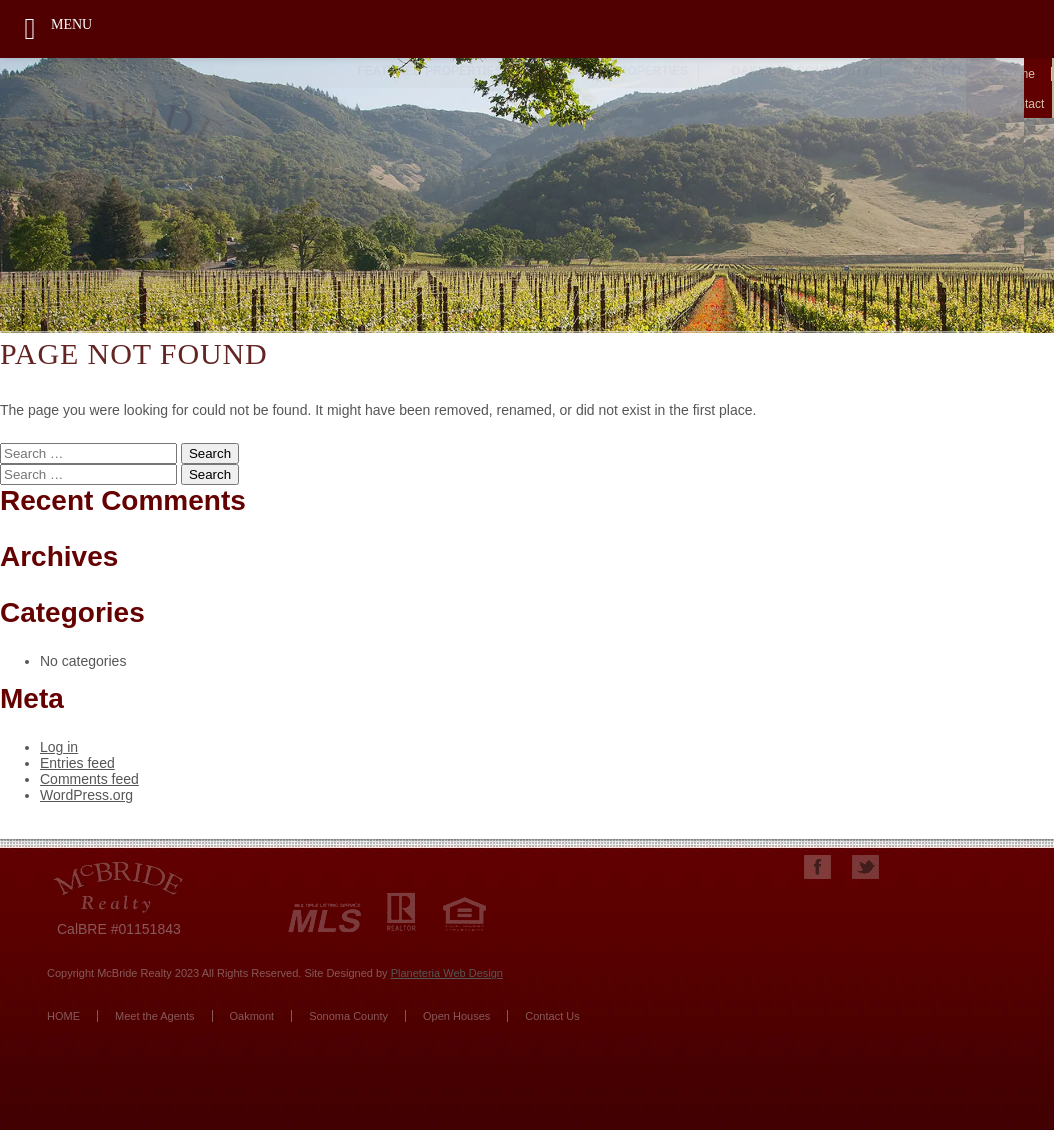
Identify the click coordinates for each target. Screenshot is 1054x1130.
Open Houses (456, 1016)
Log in (59, 747)
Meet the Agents (155, 1016)
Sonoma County (348, 1016)
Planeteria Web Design (447, 973)
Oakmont (252, 1016)
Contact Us (552, 1016)
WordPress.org (86, 795)
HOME (63, 1016)
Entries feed (77, 763)
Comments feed (89, 779)
